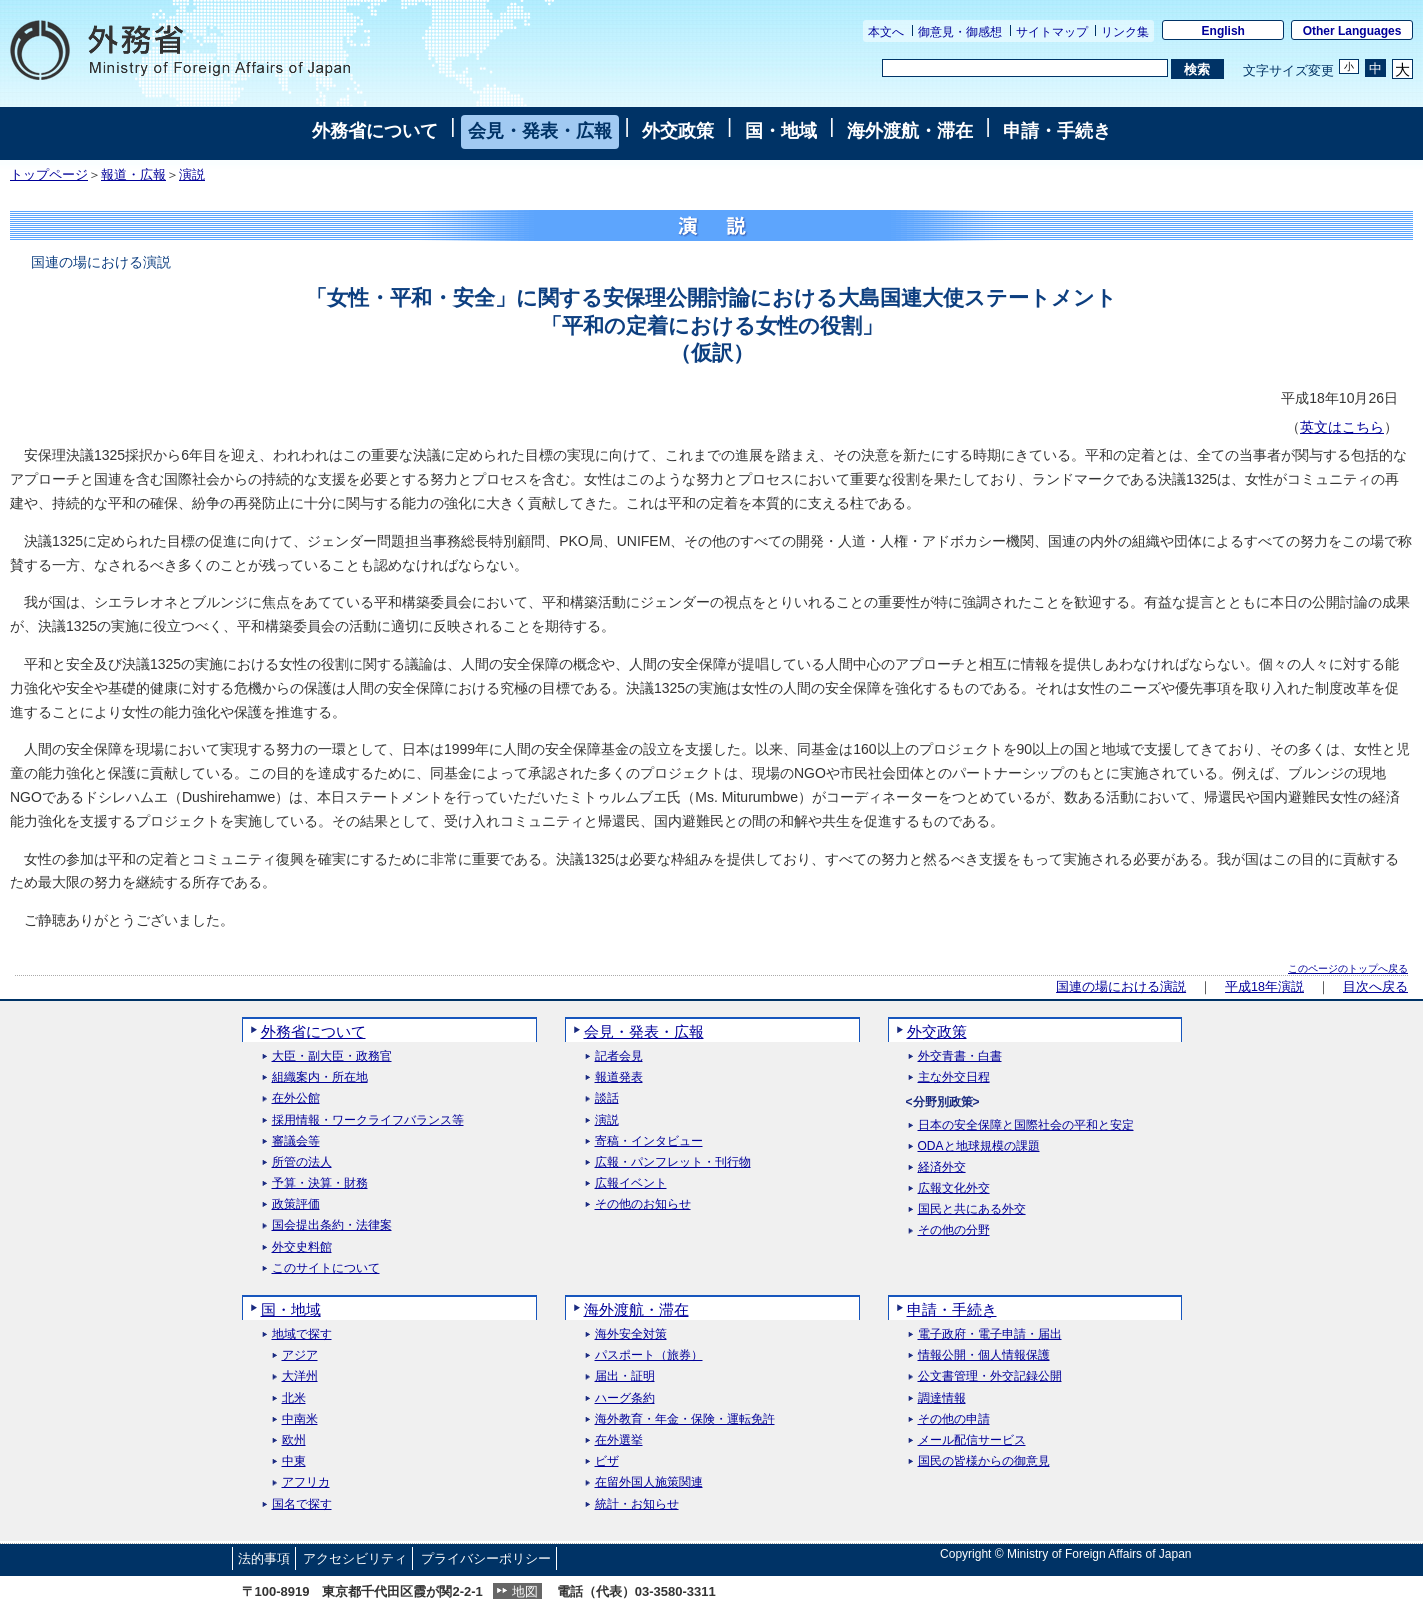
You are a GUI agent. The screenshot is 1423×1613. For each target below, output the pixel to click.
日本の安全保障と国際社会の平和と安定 (1026, 1125)
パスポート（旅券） (649, 1355)
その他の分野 (954, 1230)
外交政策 (678, 131)
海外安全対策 (631, 1334)
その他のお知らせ (643, 1204)
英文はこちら (1342, 427)
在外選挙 (619, 1440)
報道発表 (619, 1077)
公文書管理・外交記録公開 (990, 1376)
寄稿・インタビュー (649, 1141)
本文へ (886, 32)
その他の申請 (954, 1419)
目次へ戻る (1375, 987)
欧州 (294, 1440)
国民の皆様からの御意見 (984, 1461)
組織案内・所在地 (320, 1077)
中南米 (300, 1419)
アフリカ (306, 1482)
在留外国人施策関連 (649, 1482)
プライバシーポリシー (486, 1558)
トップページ (49, 175)
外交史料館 (302, 1247)
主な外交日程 (954, 1077)
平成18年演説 (1264, 987)
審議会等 (296, 1141)
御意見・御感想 (960, 32)
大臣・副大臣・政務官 (332, 1056)
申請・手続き (1057, 131)
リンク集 (1125, 32)
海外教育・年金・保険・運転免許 (685, 1419)
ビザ (607, 1461)
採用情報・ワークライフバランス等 (368, 1120)
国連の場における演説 (1121, 987)
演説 (192, 175)
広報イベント (631, 1183)
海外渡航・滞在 (910, 131)
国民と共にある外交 (972, 1209)
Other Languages (1352, 31)
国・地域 (781, 131)
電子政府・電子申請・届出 (990, 1334)
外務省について (375, 131)
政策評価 (296, 1204)
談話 (607, 1098)
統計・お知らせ (637, 1504)
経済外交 (942, 1167)
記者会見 (619, 1056)
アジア (300, 1355)
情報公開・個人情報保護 (984, 1355)
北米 (294, 1398)
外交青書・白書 (960, 1056)
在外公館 (296, 1098)
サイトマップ (1052, 32)
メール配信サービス (972, 1440)
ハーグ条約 (625, 1398)
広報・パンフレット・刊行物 (673, 1162)
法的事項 (264, 1558)
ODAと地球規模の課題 (979, 1146)
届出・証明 (625, 1376)
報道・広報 (133, 175)
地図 (525, 1591)
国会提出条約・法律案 (332, 1225)
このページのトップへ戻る (1348, 968)
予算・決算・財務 (320, 1183)
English (1223, 31)
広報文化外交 (954, 1188)
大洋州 (300, 1376)
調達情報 (942, 1398)
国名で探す (302, 1504)
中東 (294, 1461)
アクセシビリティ (355, 1558)
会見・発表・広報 (540, 131)
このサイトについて (326, 1268)
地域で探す (302, 1334)
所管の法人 (302, 1162)
